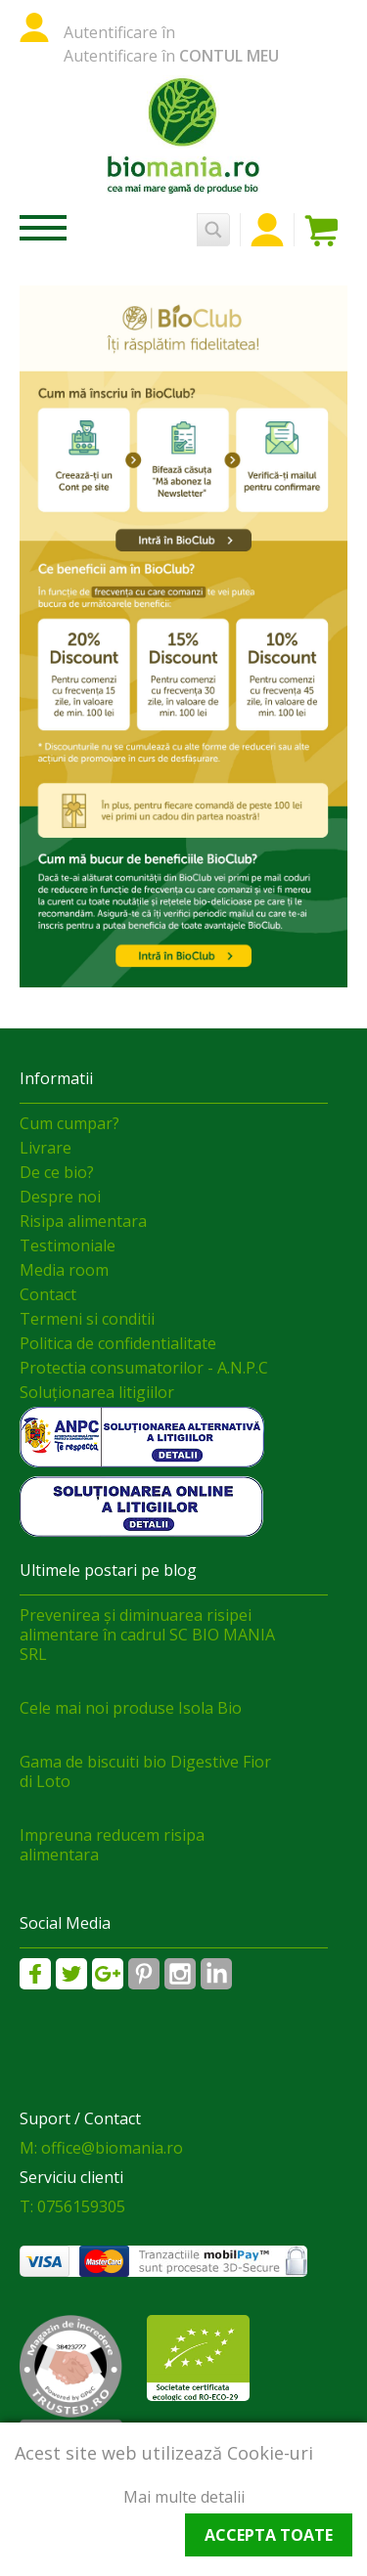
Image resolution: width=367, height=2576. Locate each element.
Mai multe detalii (184, 2497)
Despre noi (60, 1196)
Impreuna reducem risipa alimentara (112, 1844)
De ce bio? (57, 1172)
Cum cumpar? (69, 1123)
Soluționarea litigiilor (97, 1392)
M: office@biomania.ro (101, 2148)
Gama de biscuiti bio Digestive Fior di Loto (145, 1771)
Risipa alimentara (83, 1221)
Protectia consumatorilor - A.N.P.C (144, 1367)
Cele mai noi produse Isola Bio (131, 1708)
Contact (48, 1294)
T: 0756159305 (72, 2206)
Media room (64, 1270)
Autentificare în (119, 32)
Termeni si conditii (87, 1319)
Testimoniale (67, 1245)
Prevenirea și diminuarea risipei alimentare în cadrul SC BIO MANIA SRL (147, 1634)
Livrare (45, 1147)
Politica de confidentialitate (118, 1343)
